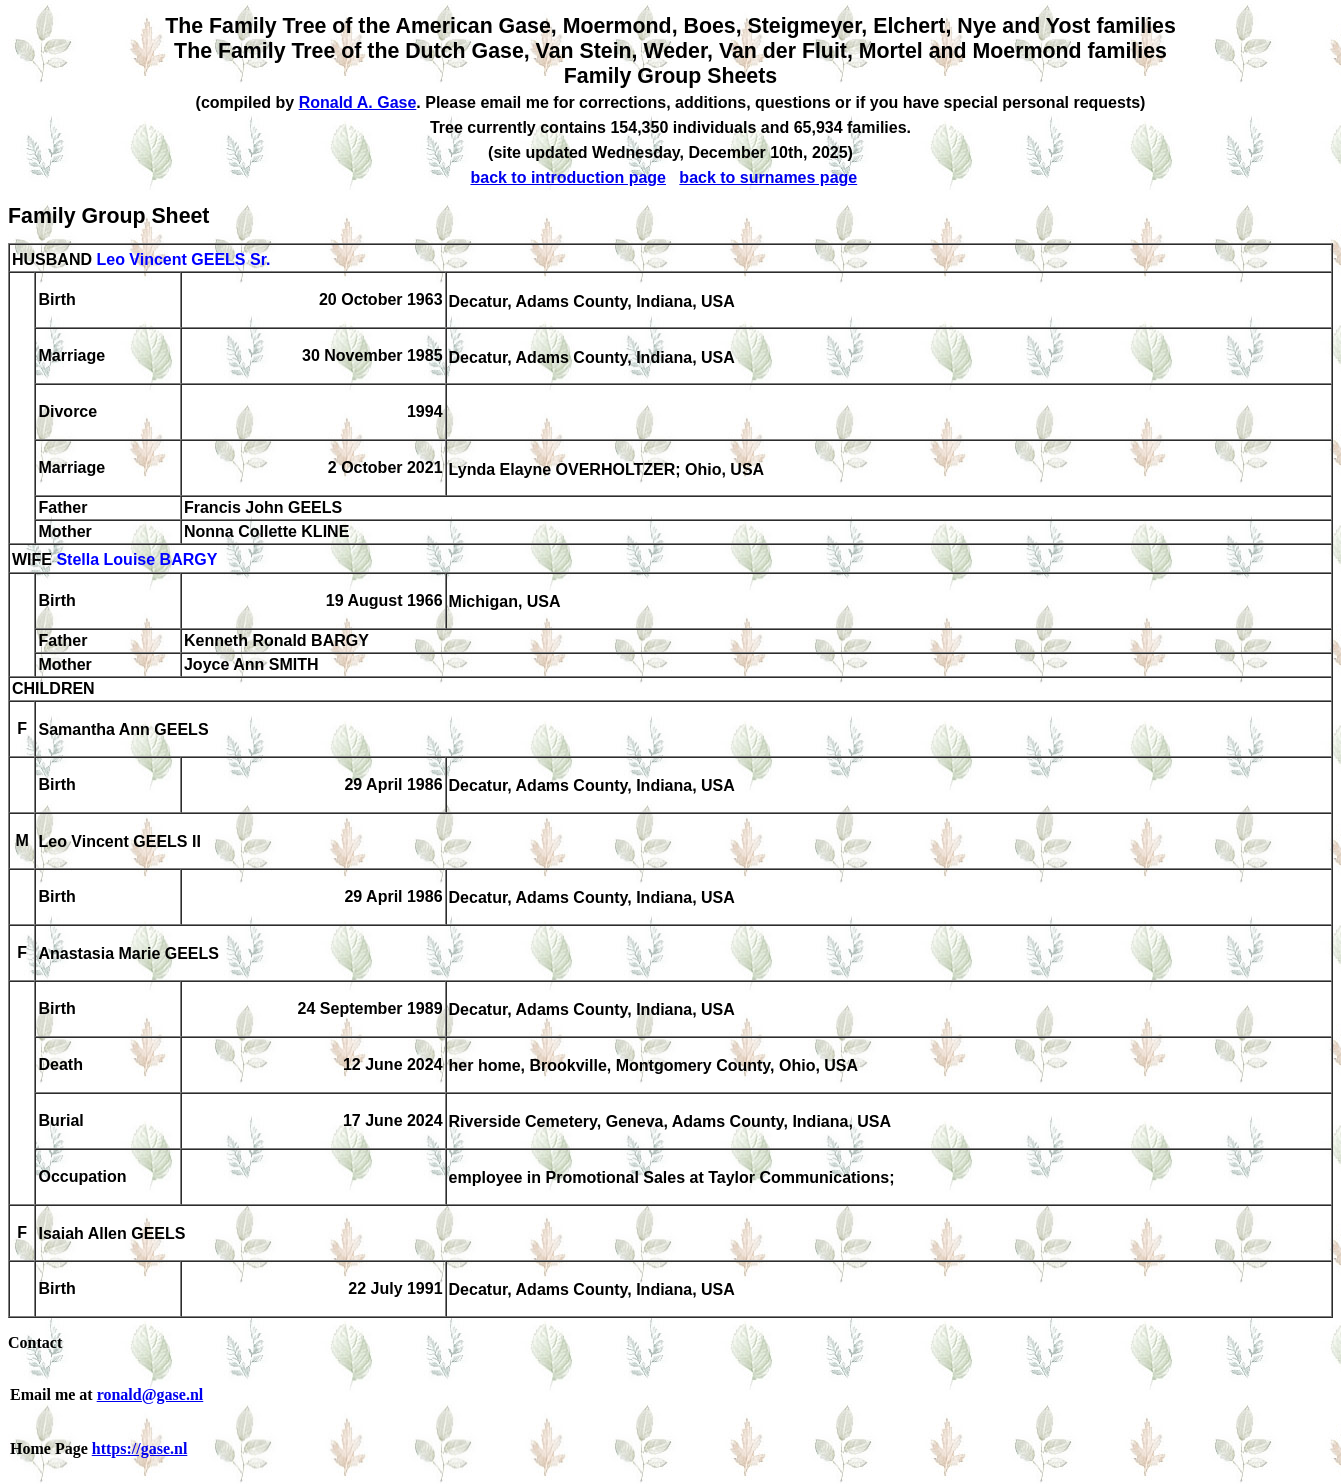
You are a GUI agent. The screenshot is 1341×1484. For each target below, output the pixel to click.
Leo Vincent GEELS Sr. (183, 259)
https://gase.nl (140, 1448)
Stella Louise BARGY (136, 560)
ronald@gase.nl (150, 1394)
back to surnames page (768, 177)
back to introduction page (568, 177)
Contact (35, 1342)
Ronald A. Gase (358, 102)
